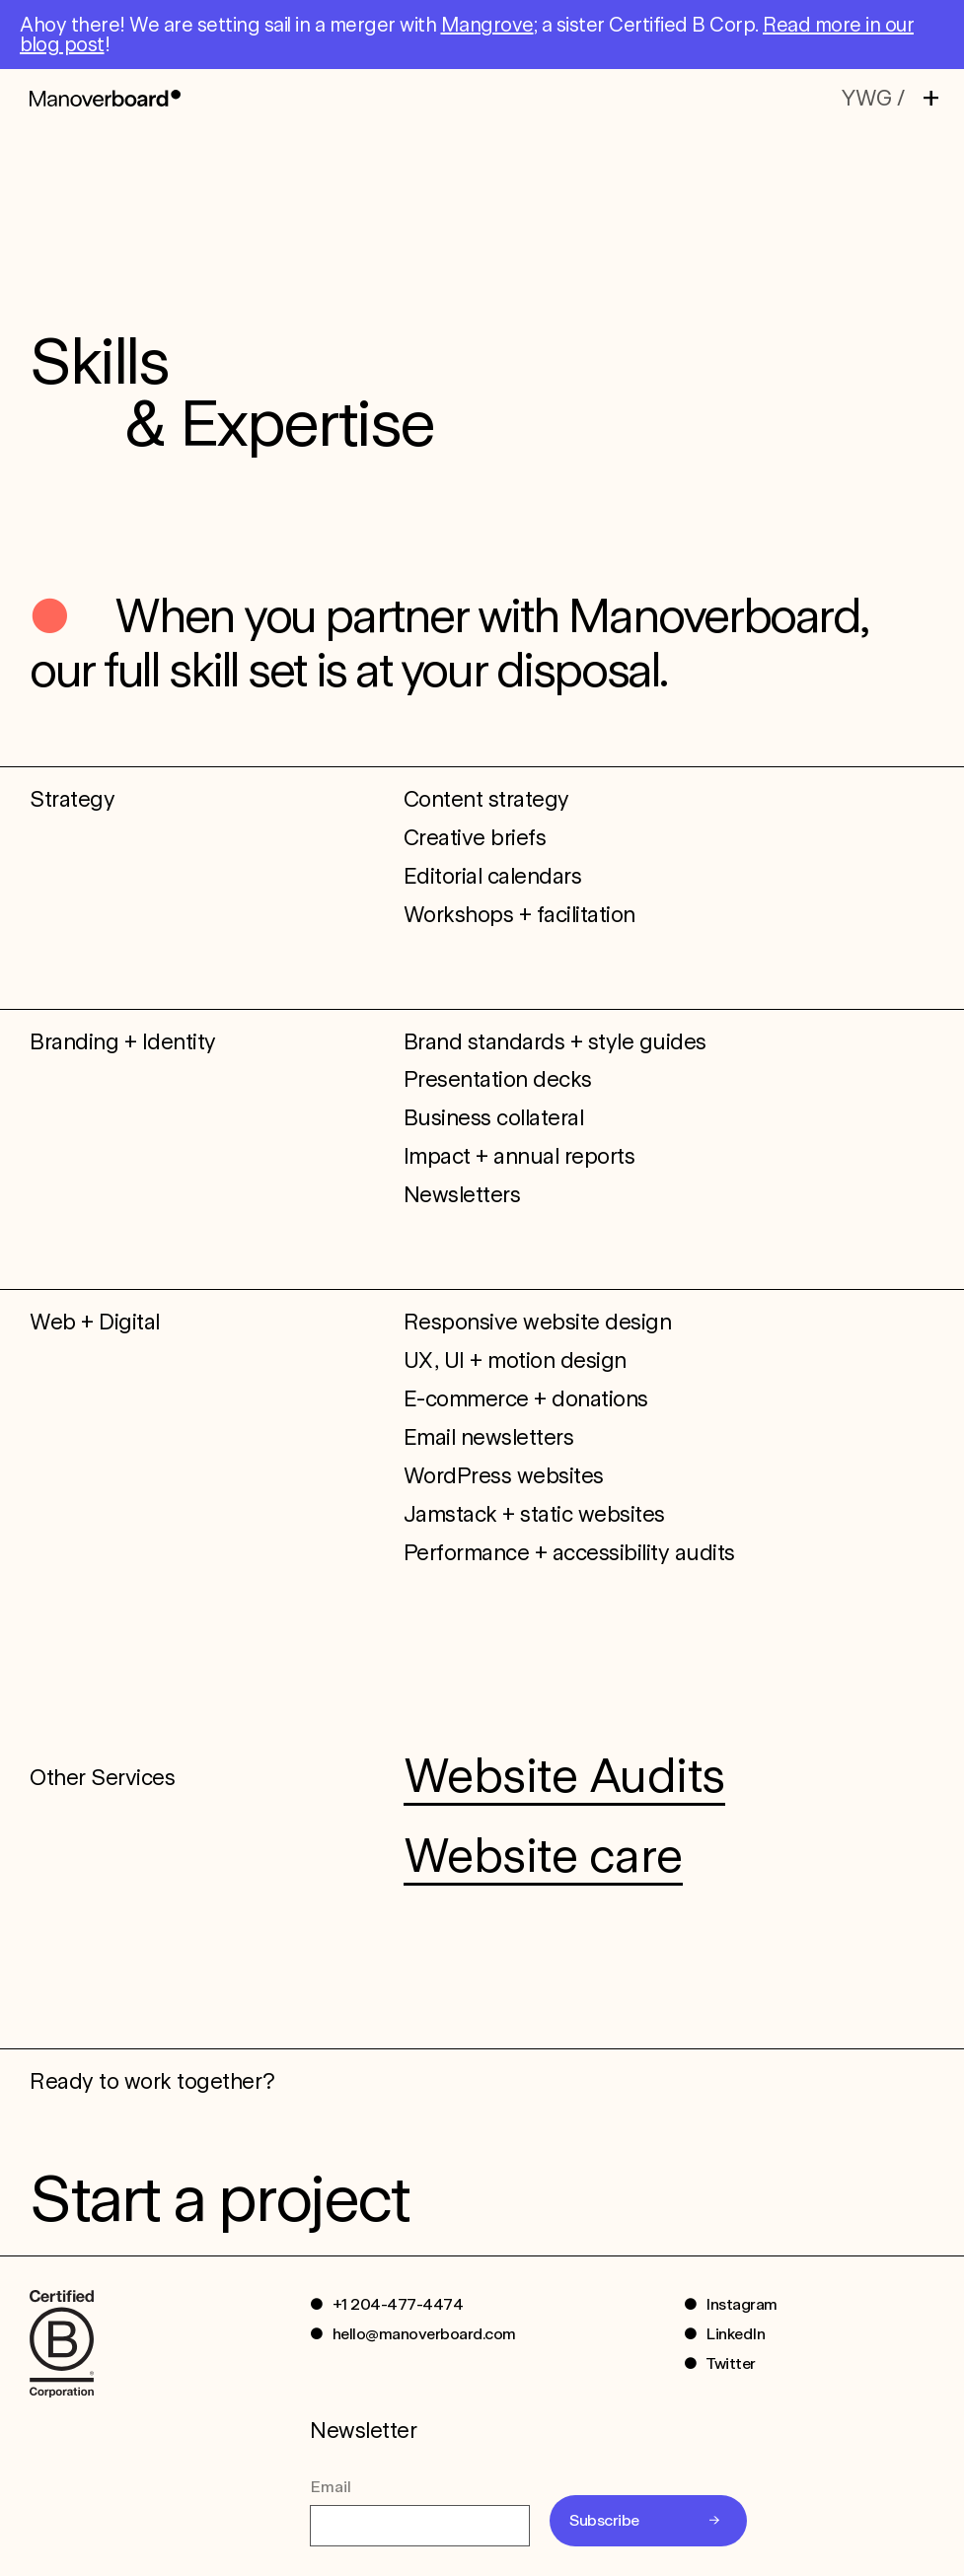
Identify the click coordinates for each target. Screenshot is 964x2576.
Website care (543, 1855)
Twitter (730, 2363)
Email (330, 2486)
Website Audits (564, 1775)
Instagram (741, 2304)
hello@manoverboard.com (424, 2334)
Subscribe (604, 2520)
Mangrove (487, 24)
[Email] (420, 2525)
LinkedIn (735, 2334)
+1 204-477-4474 (398, 2304)
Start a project (219, 2198)
